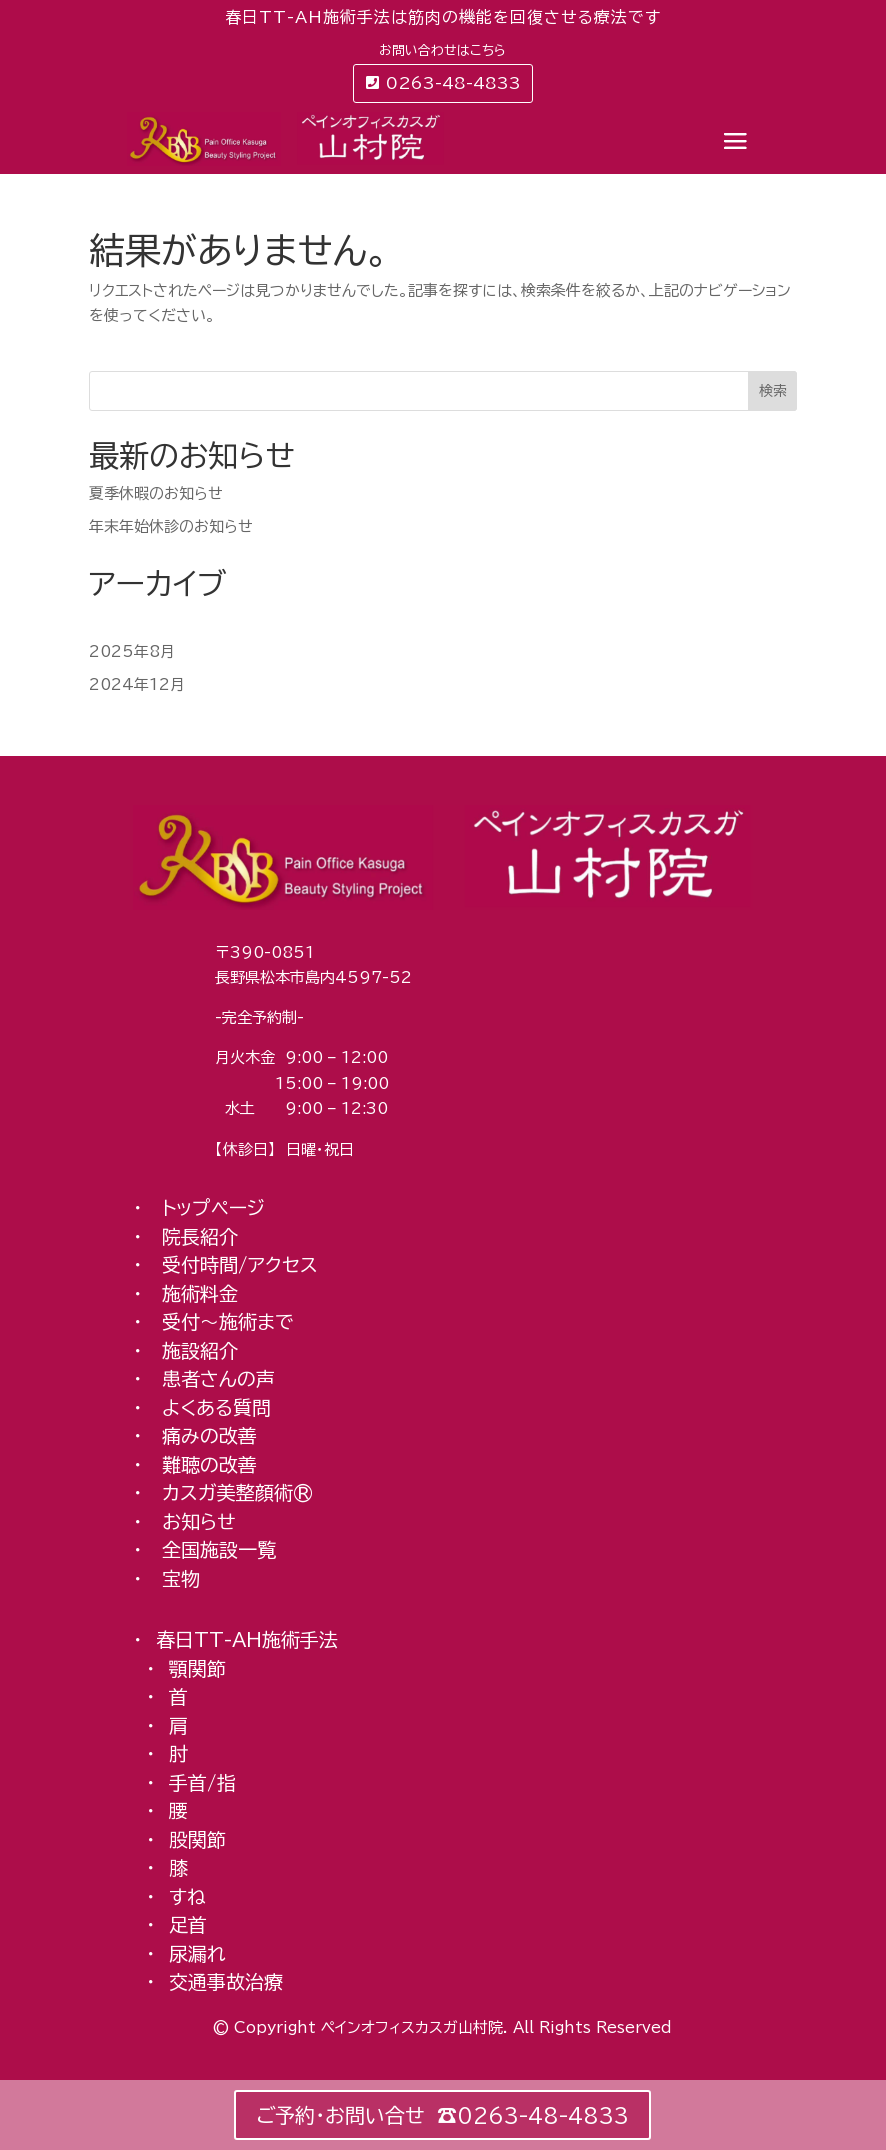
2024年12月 (137, 684)
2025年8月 (132, 651)
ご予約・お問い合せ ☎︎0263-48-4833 (442, 2115)
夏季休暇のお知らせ (156, 493)
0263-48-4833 (453, 83)
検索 (773, 391)
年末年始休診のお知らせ (171, 526)
